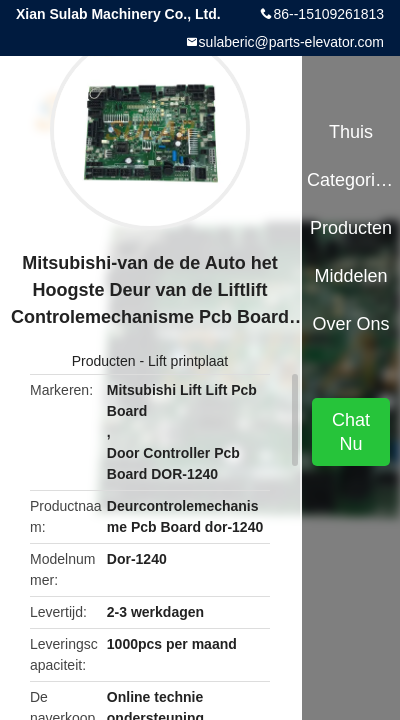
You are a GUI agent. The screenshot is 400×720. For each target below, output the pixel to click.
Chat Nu (351, 432)
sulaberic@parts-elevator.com (291, 42)
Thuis (351, 132)
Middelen (351, 276)
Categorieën (351, 180)
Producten (104, 361)
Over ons (351, 324)
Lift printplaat (188, 361)
